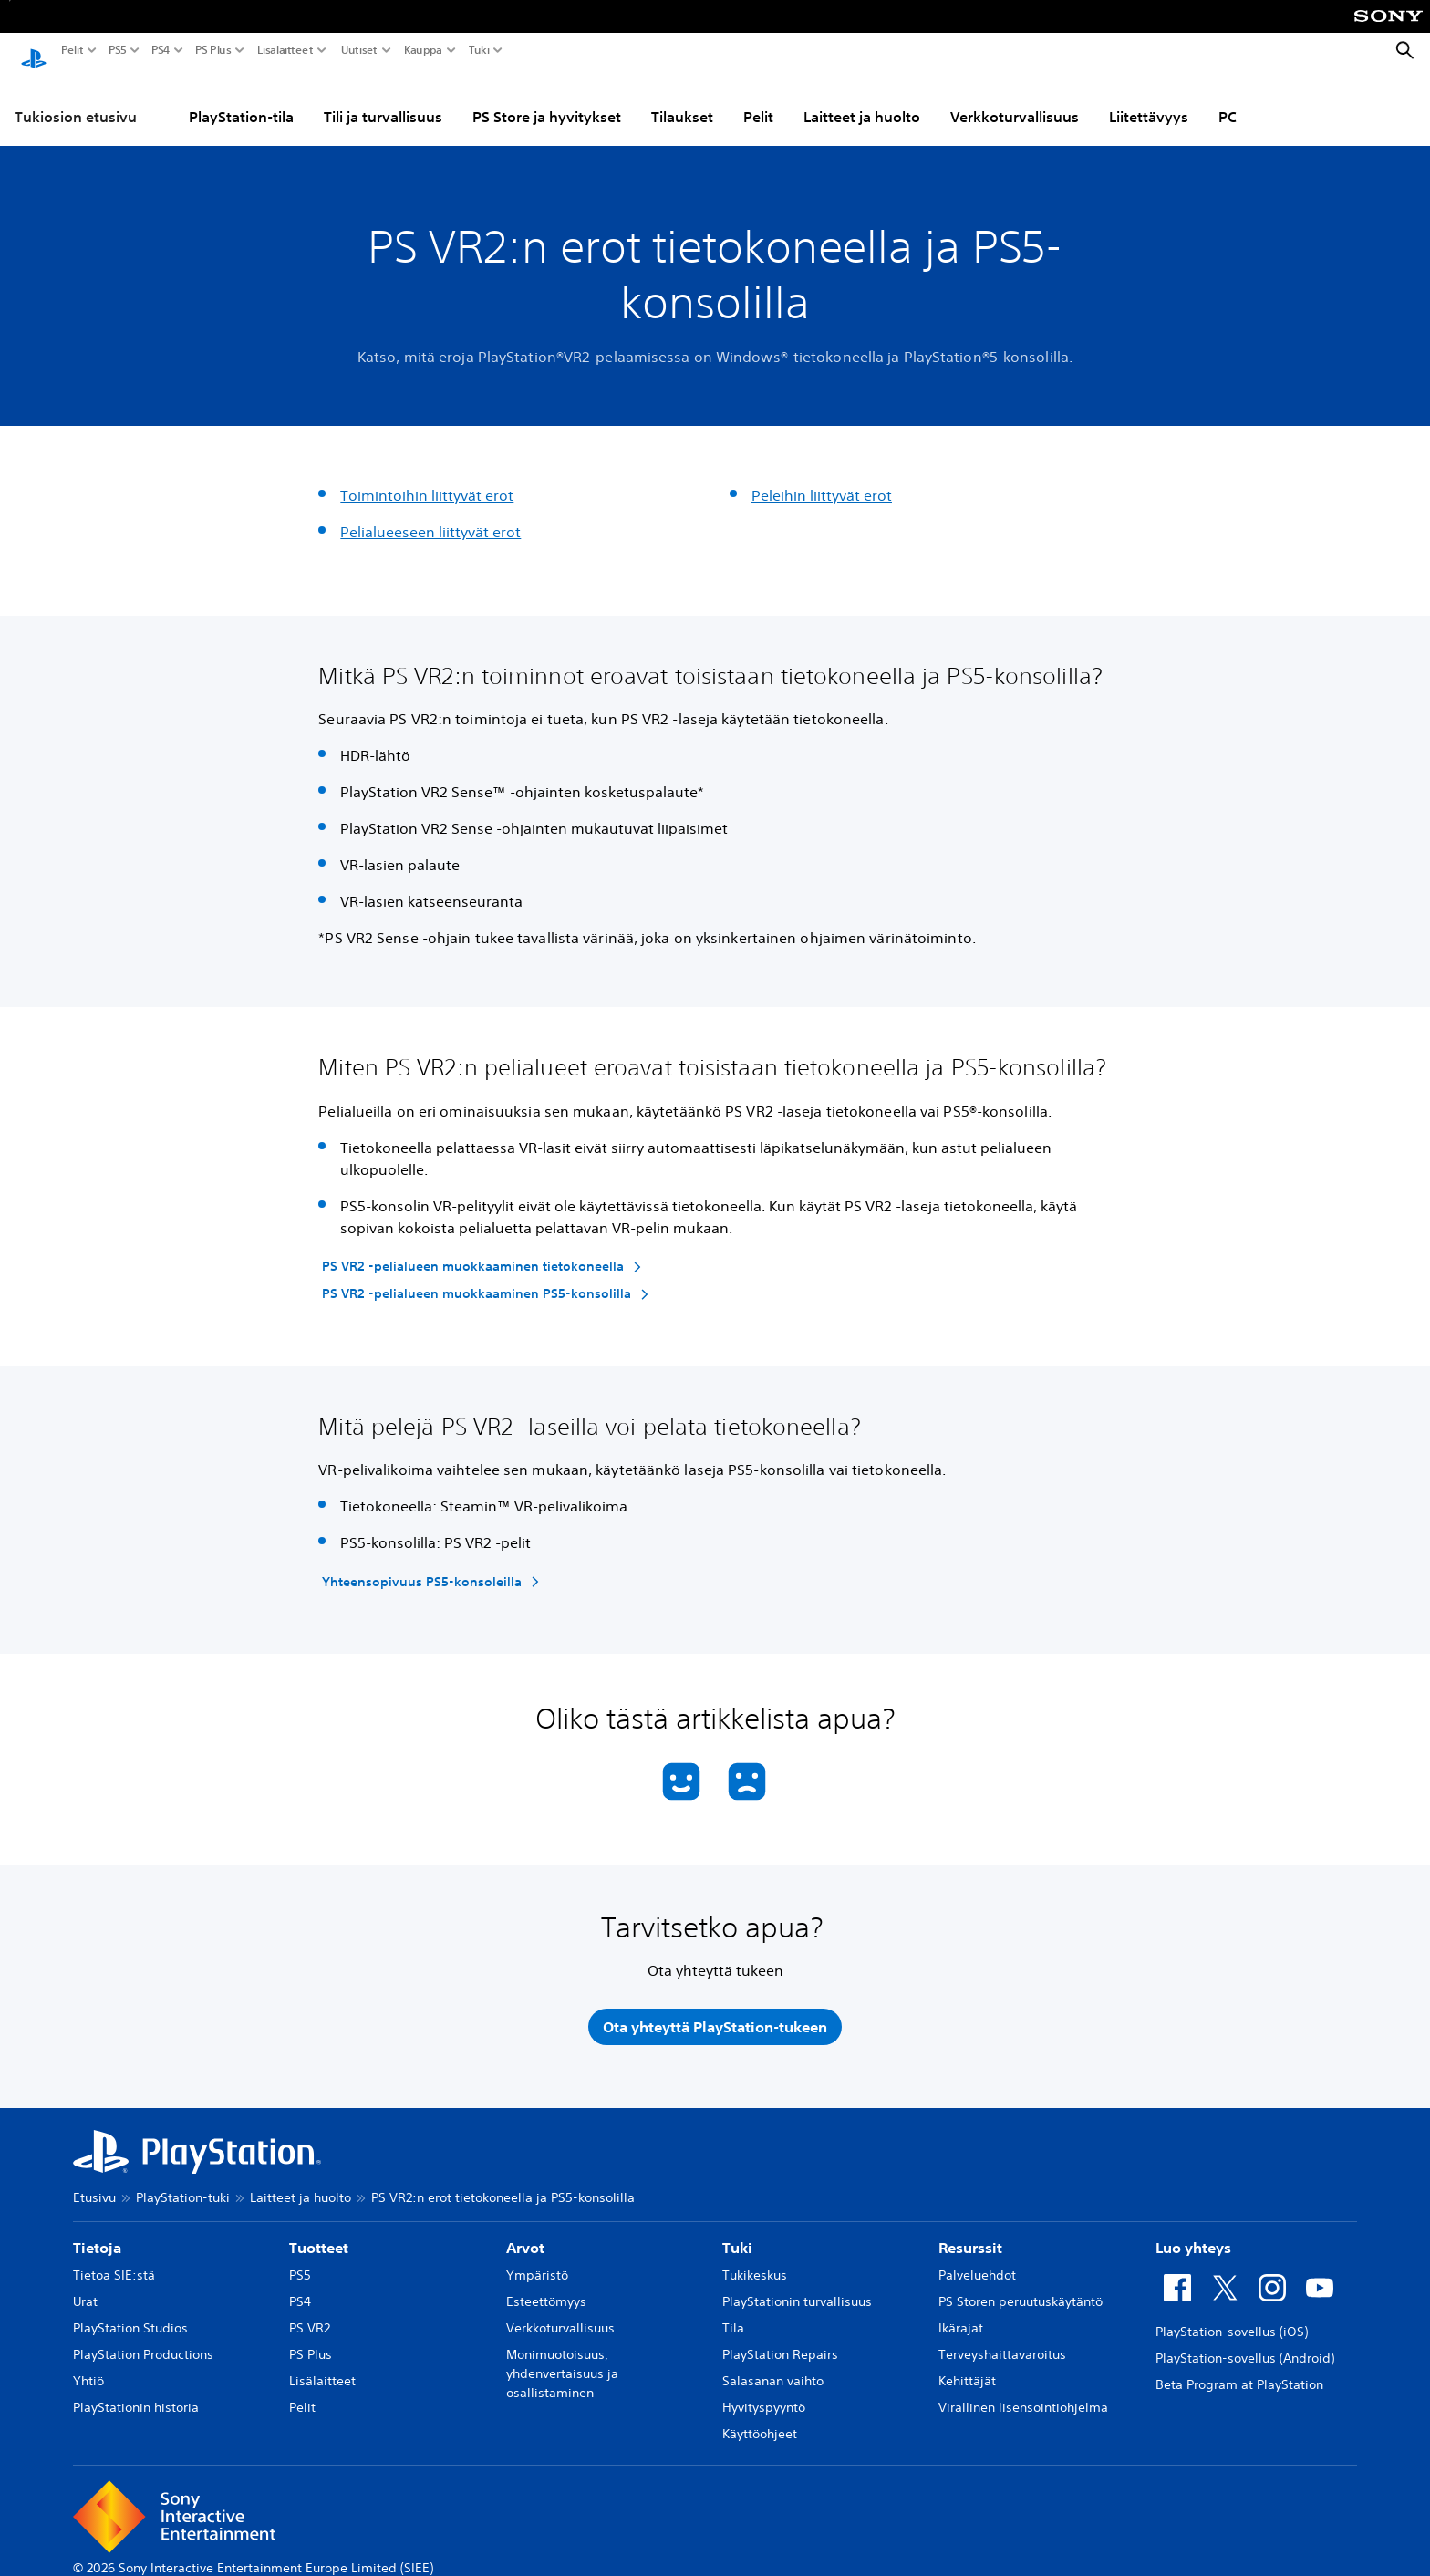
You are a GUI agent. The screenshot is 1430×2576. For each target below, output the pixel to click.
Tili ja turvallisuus (383, 99)
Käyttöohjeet (759, 2422)
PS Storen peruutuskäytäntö (1020, 2289)
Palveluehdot (977, 2263)
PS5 (118, 50)
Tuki (479, 50)
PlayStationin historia (136, 2395)
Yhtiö (88, 2369)
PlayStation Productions (143, 2342)
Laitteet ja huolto (861, 99)
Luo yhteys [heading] (1193, 2236)
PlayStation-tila (241, 99)
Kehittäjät (967, 2369)
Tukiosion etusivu (76, 99)
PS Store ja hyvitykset (546, 99)
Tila (733, 2316)
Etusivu (94, 2185)
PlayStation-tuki (183, 2185)
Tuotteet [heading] (318, 2236)
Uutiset (359, 50)
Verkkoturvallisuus (1014, 99)
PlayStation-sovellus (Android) (1244, 2346)
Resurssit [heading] (970, 2236)
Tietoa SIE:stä (114, 2263)
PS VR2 (309, 2316)
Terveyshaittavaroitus (1002, 2342)
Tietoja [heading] (97, 2236)
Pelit (72, 50)
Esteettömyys (546, 2289)
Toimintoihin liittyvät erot (426, 478)
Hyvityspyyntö (763, 2395)
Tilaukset (682, 99)
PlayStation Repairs (780, 2342)
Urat (85, 2289)
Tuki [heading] (737, 2236)
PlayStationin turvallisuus (797, 2289)
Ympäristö (537, 2263)
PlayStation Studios (130, 2316)
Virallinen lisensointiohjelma (1023, 2395)
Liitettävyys (1148, 99)
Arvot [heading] (525, 2236)
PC (1227, 99)
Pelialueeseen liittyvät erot (430, 514)
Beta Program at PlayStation (1239, 2372)
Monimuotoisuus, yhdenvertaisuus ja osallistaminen (562, 2361)
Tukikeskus (754, 2263)
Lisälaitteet (285, 50)
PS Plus (213, 50)
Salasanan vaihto (773, 2369)
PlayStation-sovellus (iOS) (1231, 2319)
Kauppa (423, 50)
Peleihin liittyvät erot (821, 478)
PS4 (161, 50)
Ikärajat (960, 2316)
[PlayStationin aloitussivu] (33, 51)
